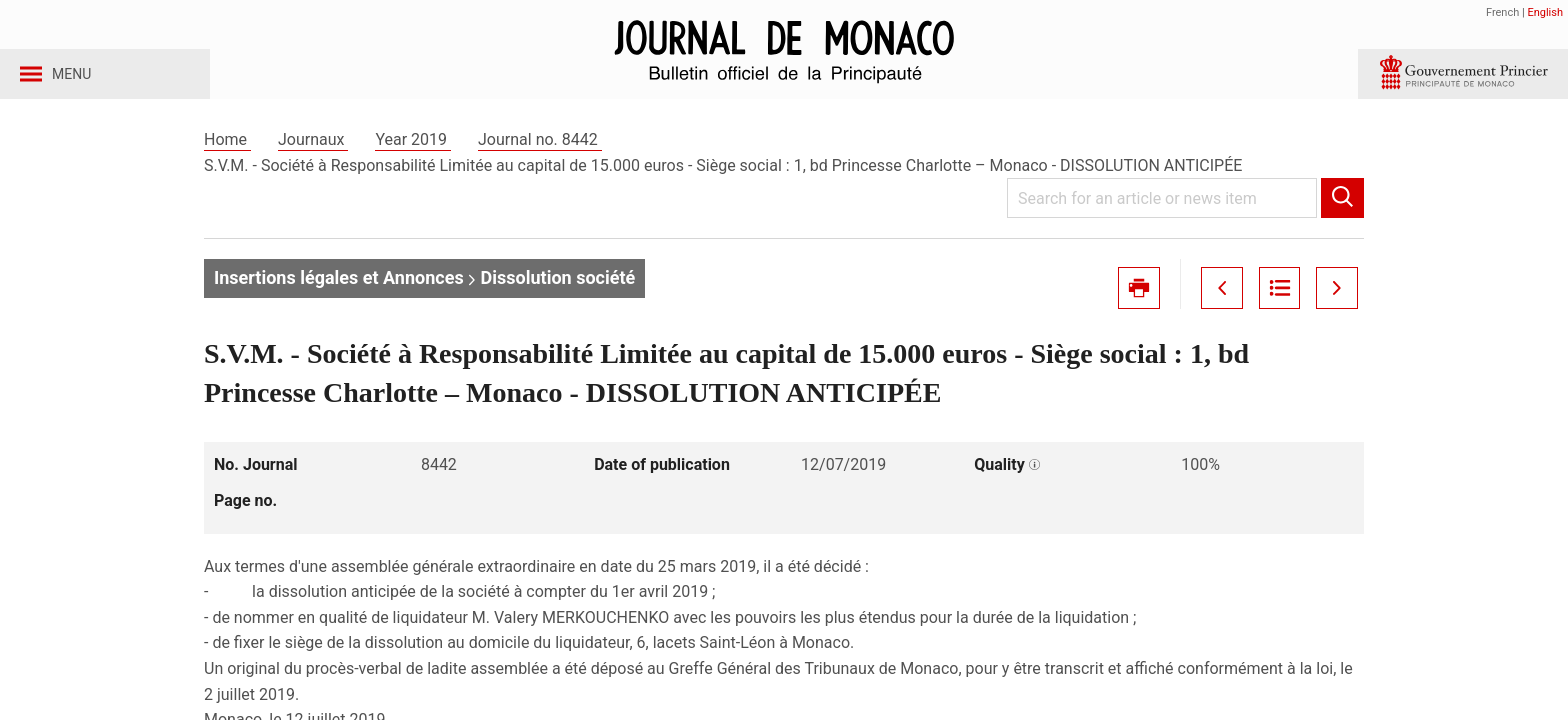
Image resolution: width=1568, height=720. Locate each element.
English (1545, 12)
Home (227, 158)
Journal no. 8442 (540, 158)
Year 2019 (413, 158)
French (1502, 12)
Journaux (313, 158)
